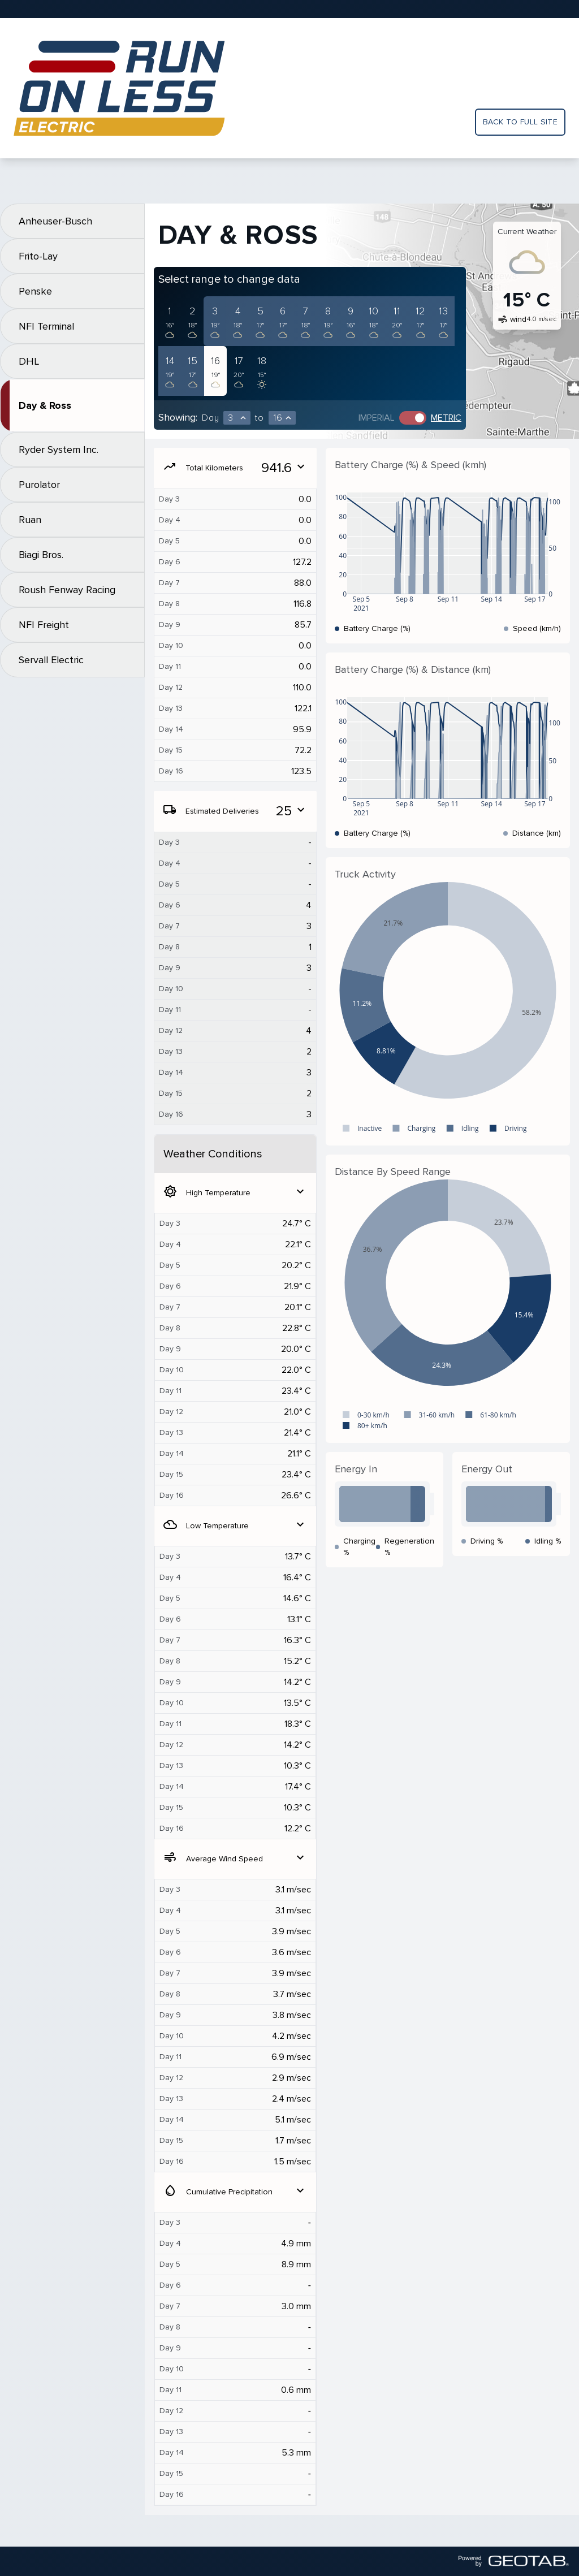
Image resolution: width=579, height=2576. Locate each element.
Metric (446, 417)
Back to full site (520, 122)
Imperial (376, 417)
